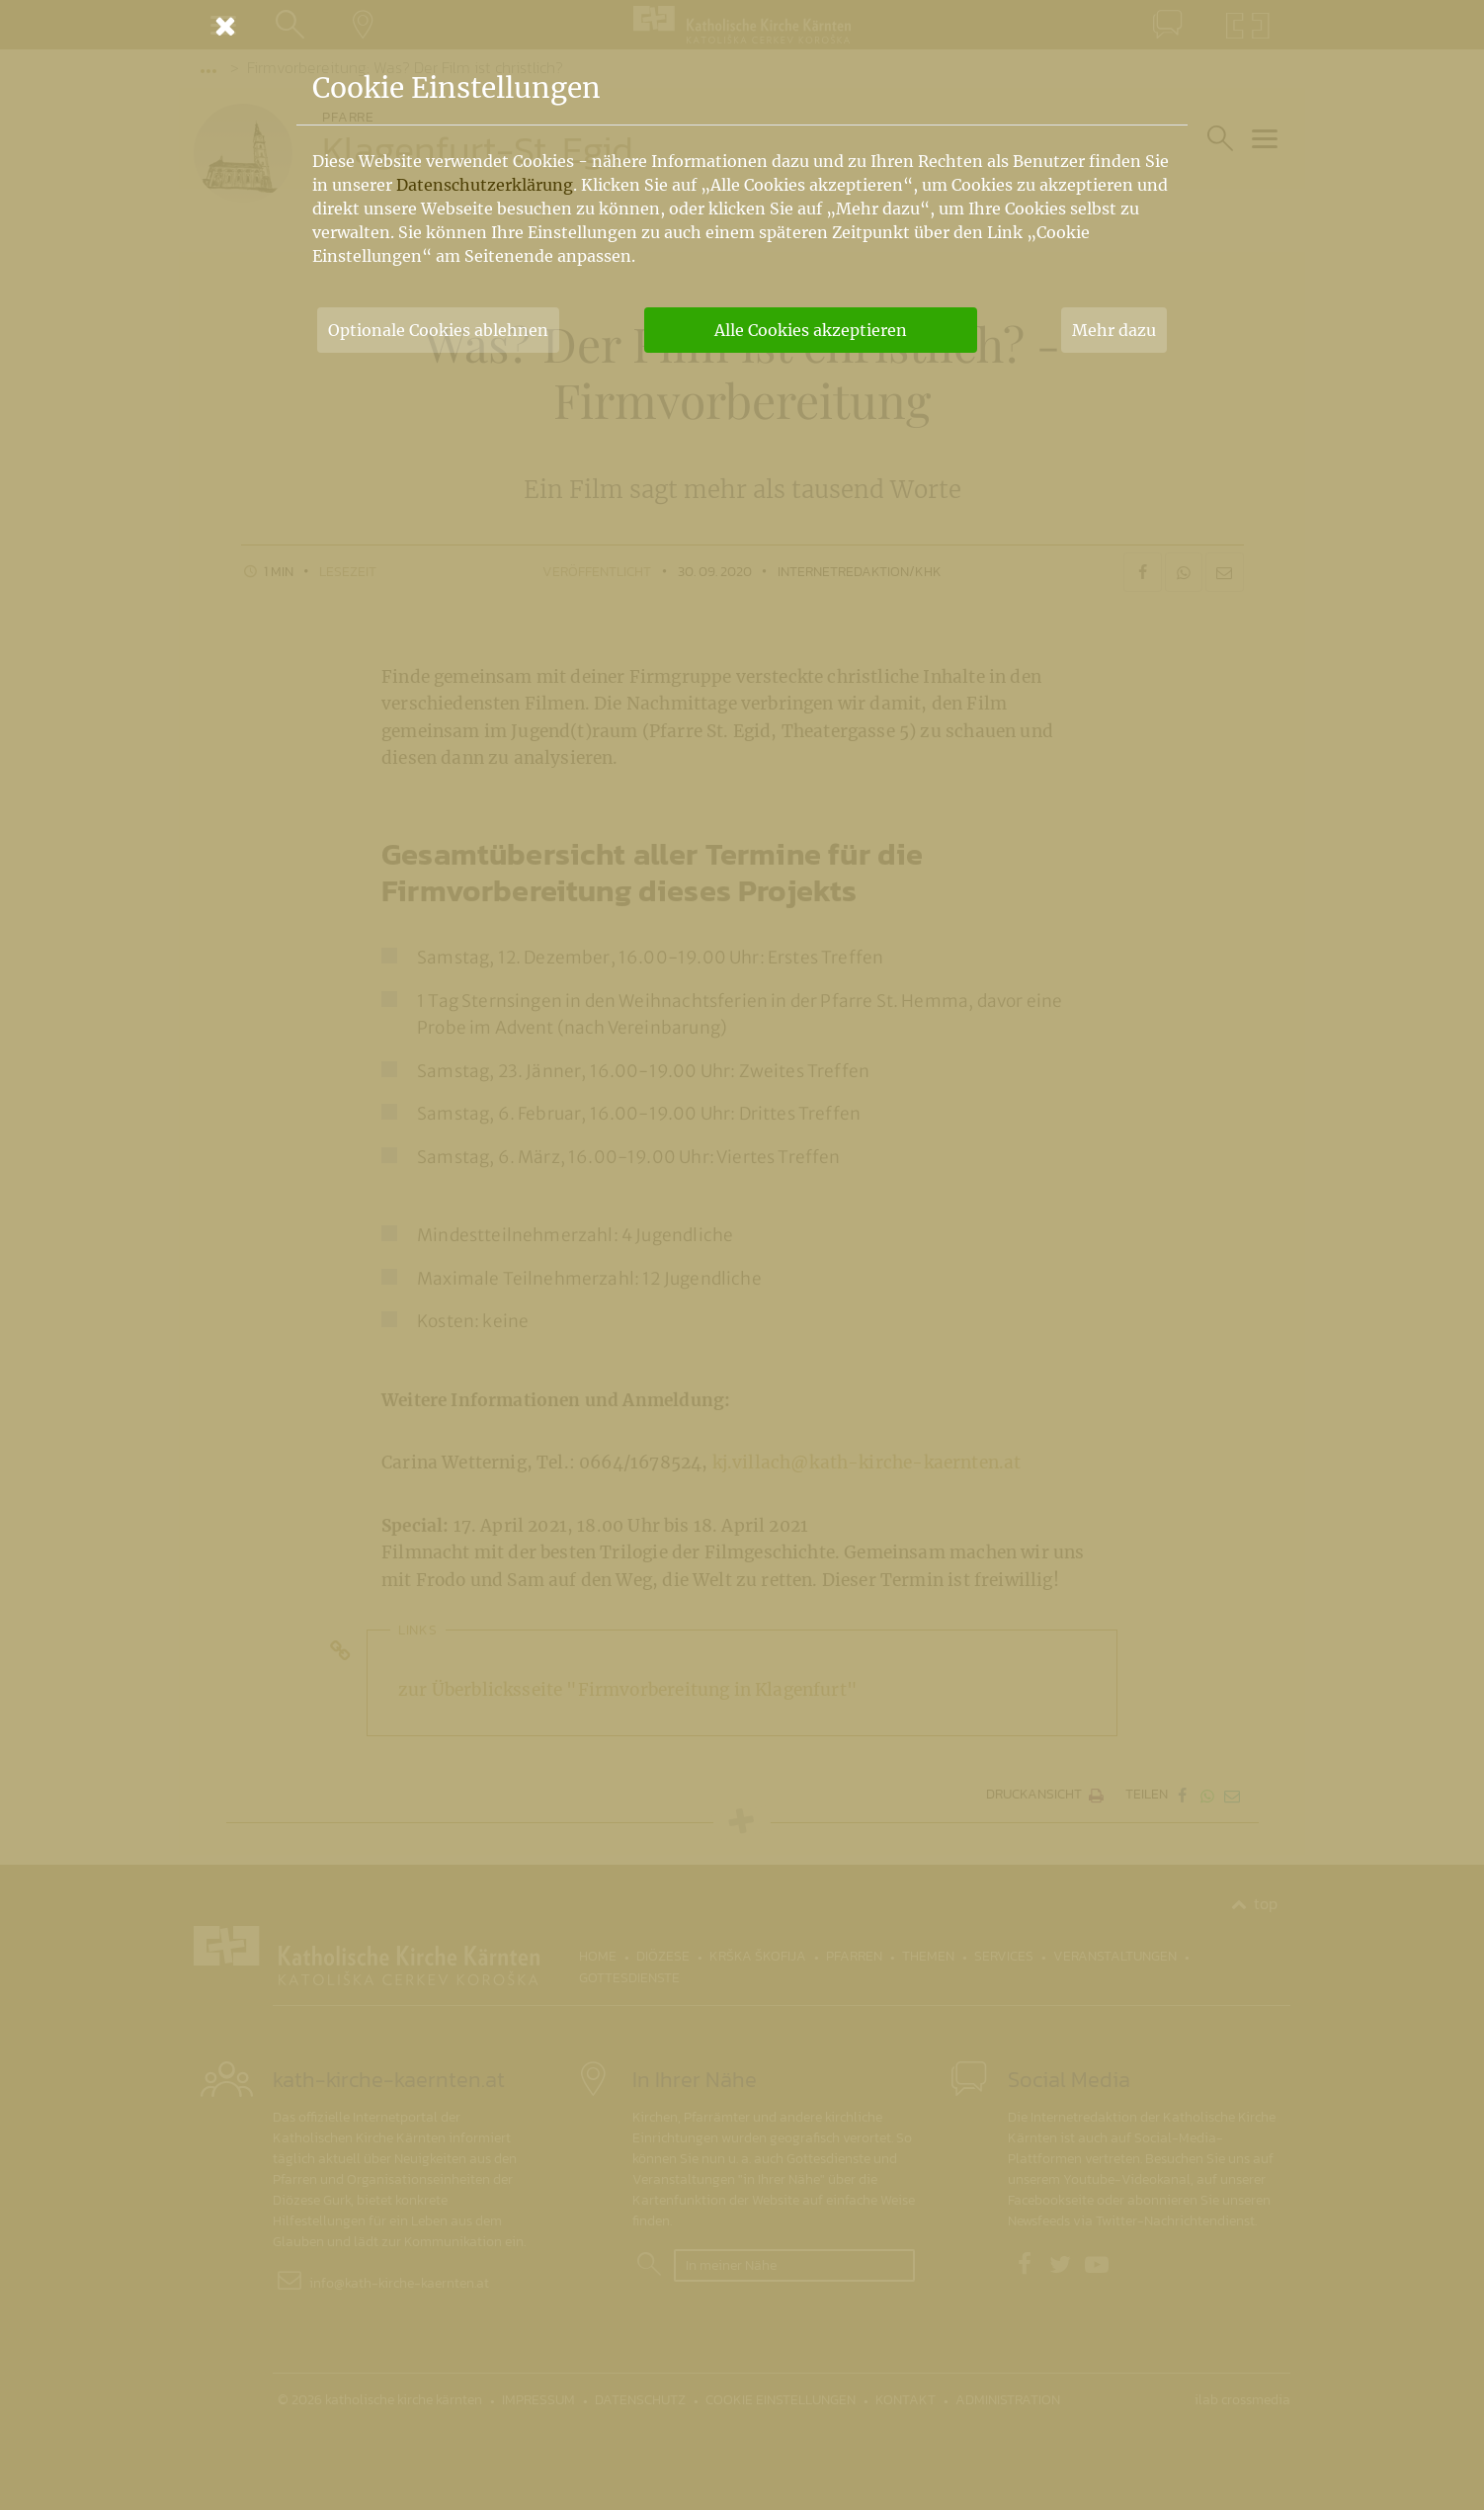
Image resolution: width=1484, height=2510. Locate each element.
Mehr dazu (1114, 330)
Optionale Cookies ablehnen (438, 330)
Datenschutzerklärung (484, 185)
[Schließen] (742, 25)
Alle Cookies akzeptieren (810, 330)
